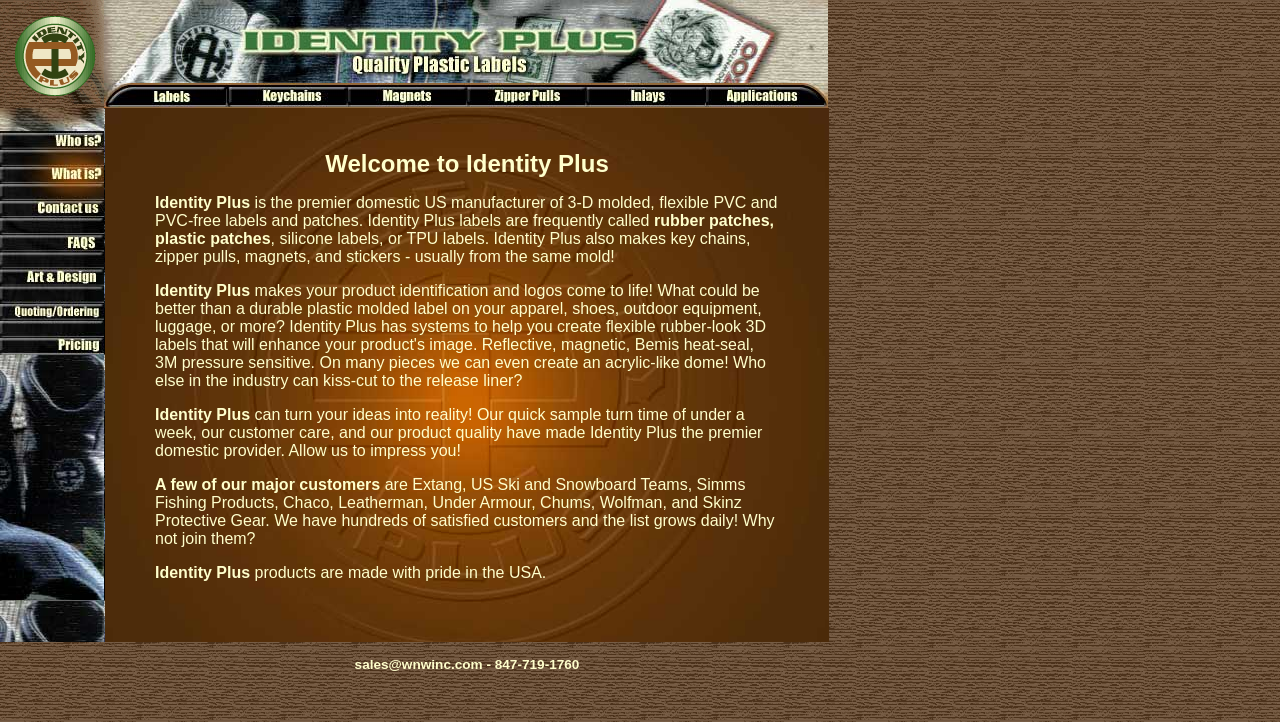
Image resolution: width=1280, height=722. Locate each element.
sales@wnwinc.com (419, 664)
